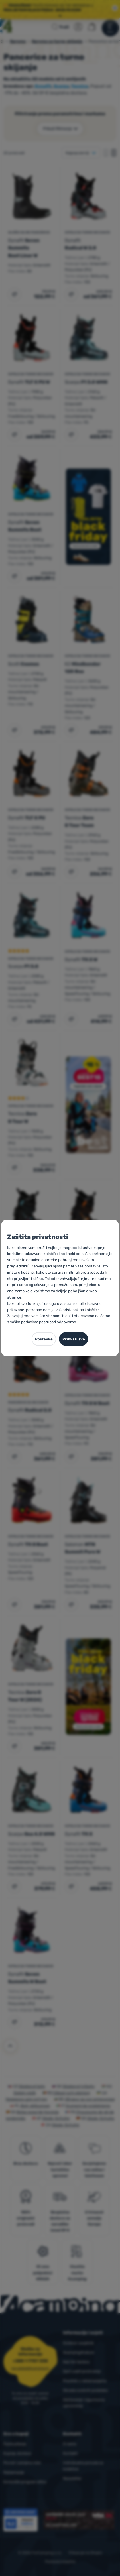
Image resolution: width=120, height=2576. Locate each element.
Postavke (44, 1339)
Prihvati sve (73, 1339)
